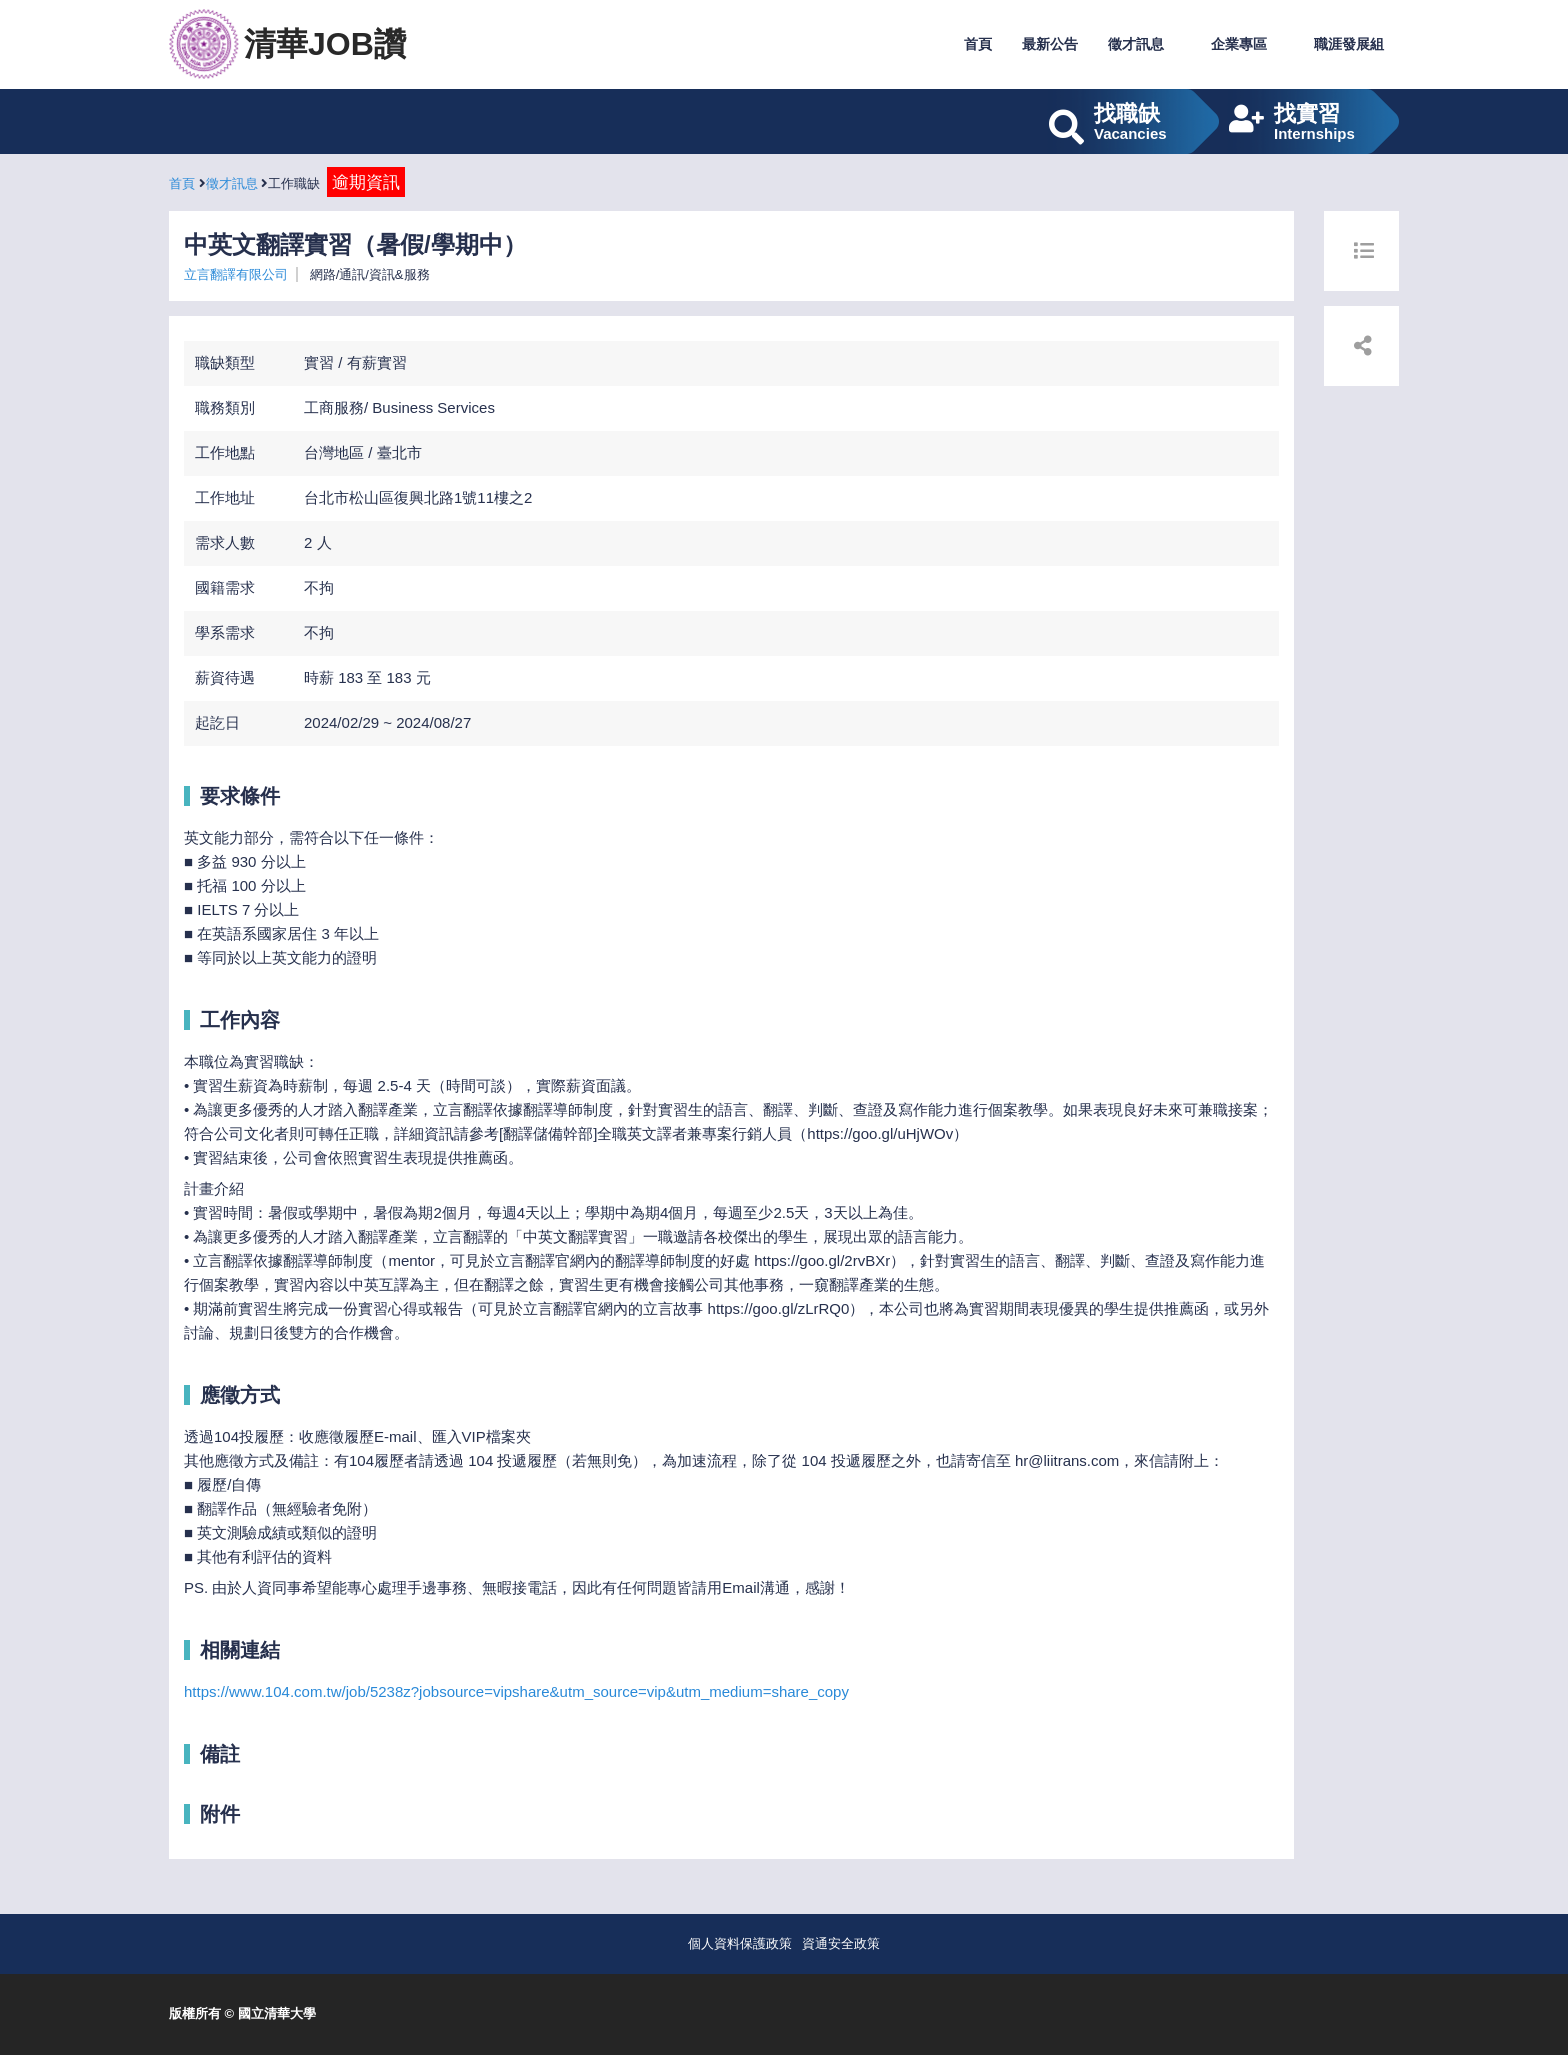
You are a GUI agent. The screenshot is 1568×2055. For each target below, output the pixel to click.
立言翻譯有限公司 (236, 274)
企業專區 (1239, 44)
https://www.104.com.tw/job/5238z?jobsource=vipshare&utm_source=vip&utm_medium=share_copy (516, 1691)
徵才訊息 (1136, 44)
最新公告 (1050, 44)
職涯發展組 (1349, 44)
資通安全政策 (841, 1943)
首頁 (978, 44)
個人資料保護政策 (740, 1943)
